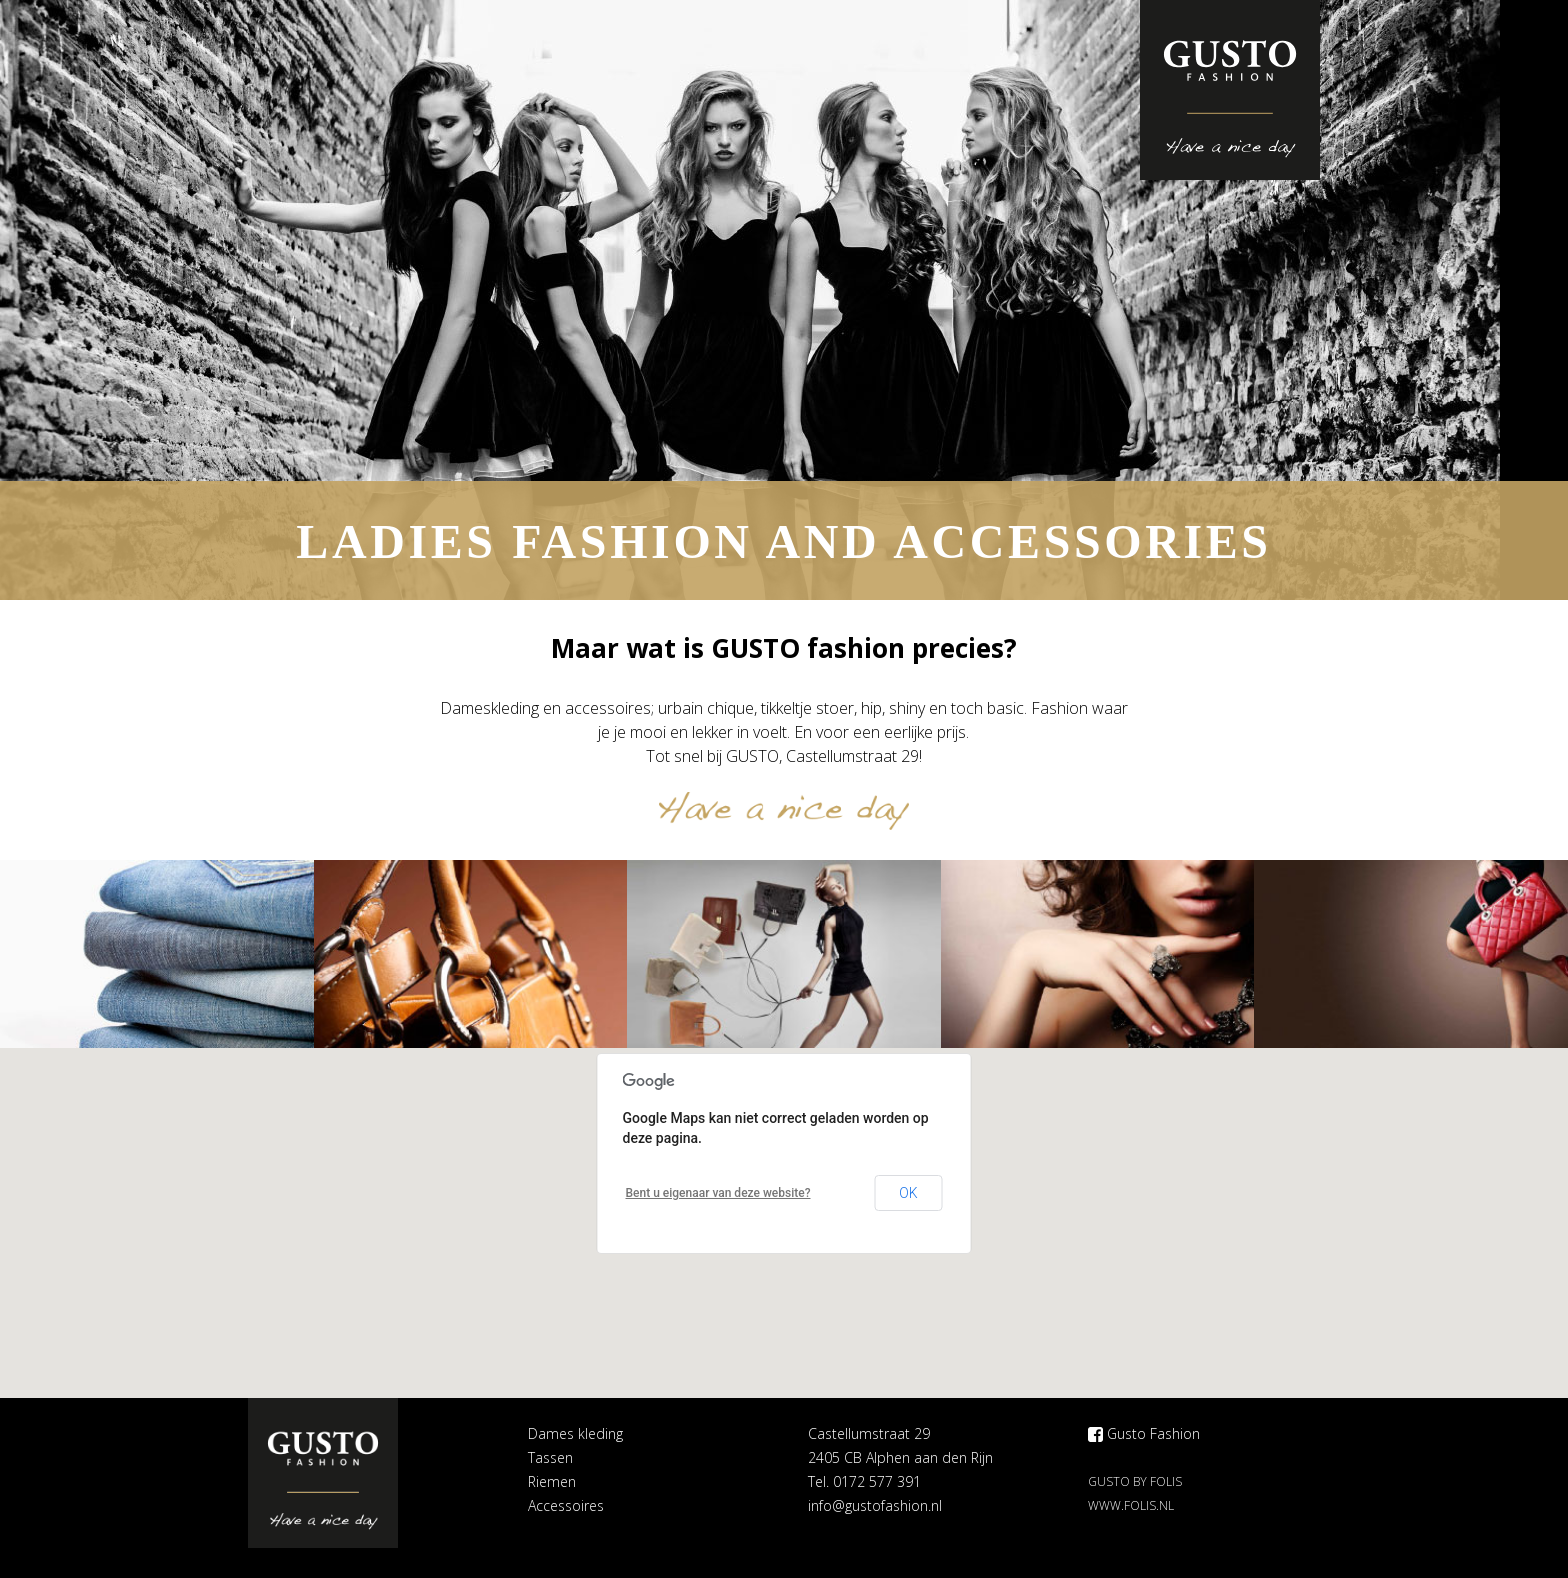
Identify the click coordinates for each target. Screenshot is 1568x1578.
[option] (784, 300)
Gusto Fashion (1144, 1433)
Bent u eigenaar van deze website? (718, 1193)
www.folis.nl (1131, 1505)
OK (908, 1193)
